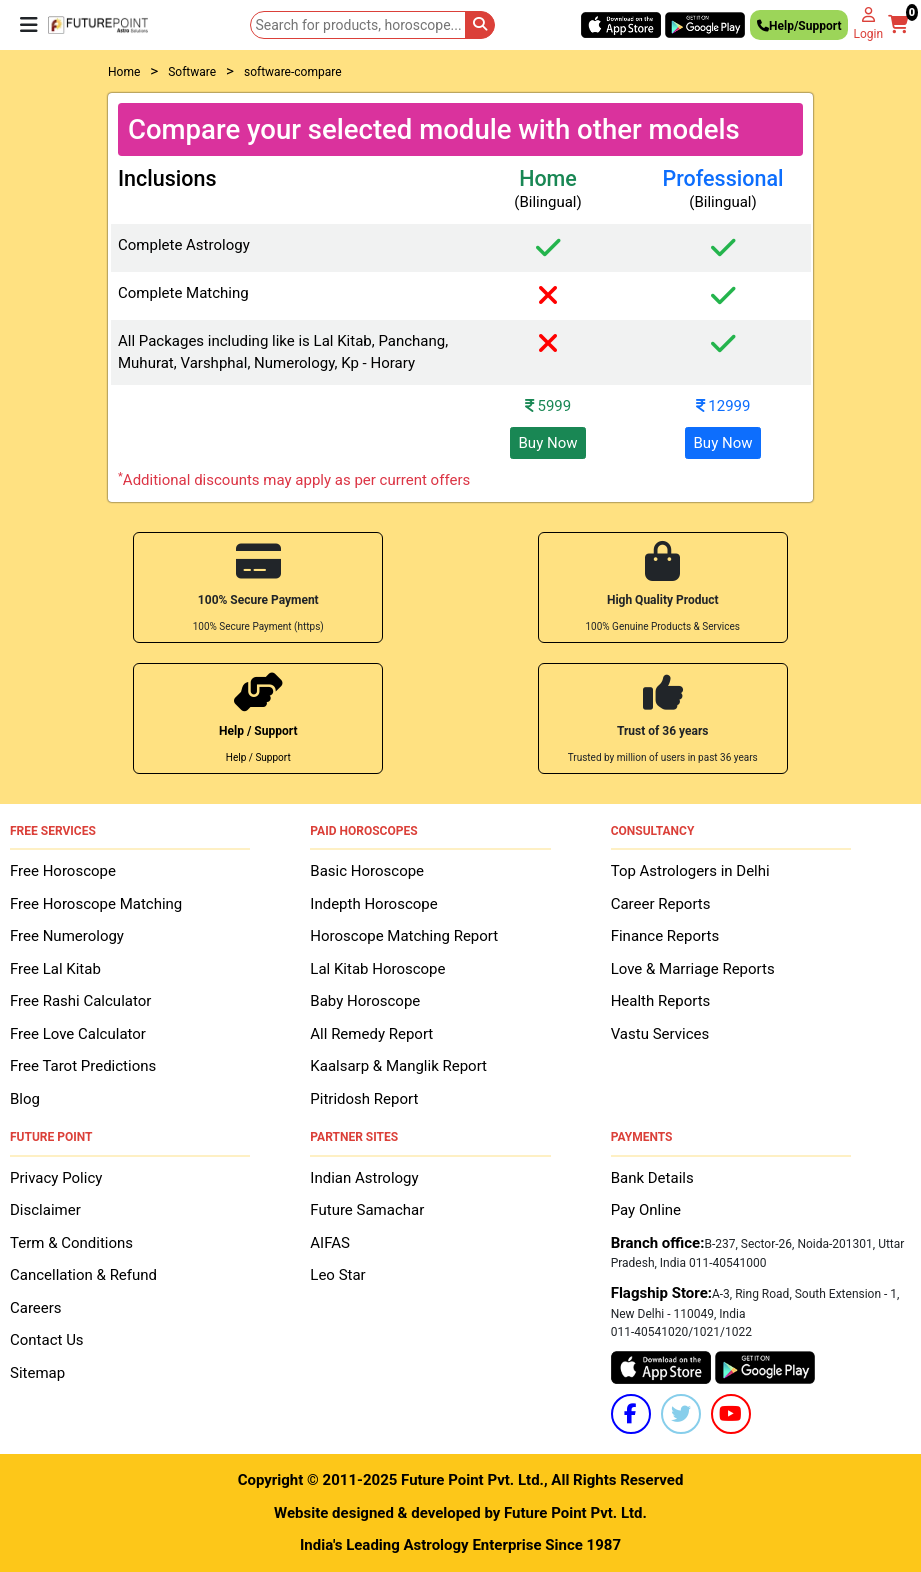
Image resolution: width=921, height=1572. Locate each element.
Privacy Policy (56, 1178)
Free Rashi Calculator (80, 1001)
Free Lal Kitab (55, 969)
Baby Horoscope (365, 1001)
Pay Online (646, 1210)
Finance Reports (665, 936)
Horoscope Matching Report (404, 936)
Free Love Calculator (78, 1034)
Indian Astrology (364, 1178)
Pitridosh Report (364, 1099)
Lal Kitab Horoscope (377, 969)
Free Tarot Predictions (83, 1066)
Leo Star (337, 1275)
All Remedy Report (371, 1034)
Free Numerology (67, 936)
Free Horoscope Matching (96, 904)
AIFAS (330, 1243)
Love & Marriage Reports (693, 969)
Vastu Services (660, 1034)
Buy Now (548, 443)
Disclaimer (45, 1210)
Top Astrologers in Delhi (690, 871)
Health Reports (661, 1001)
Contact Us (47, 1340)
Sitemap (37, 1373)
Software (192, 72)
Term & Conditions (71, 1243)
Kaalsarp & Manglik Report (398, 1066)
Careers (36, 1308)
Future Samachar (367, 1210)
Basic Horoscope (367, 871)
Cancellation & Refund (83, 1275)
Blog (25, 1099)
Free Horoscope (63, 871)
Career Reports (661, 904)
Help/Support (799, 28)
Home (124, 72)
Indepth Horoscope (373, 904)
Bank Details (652, 1178)
